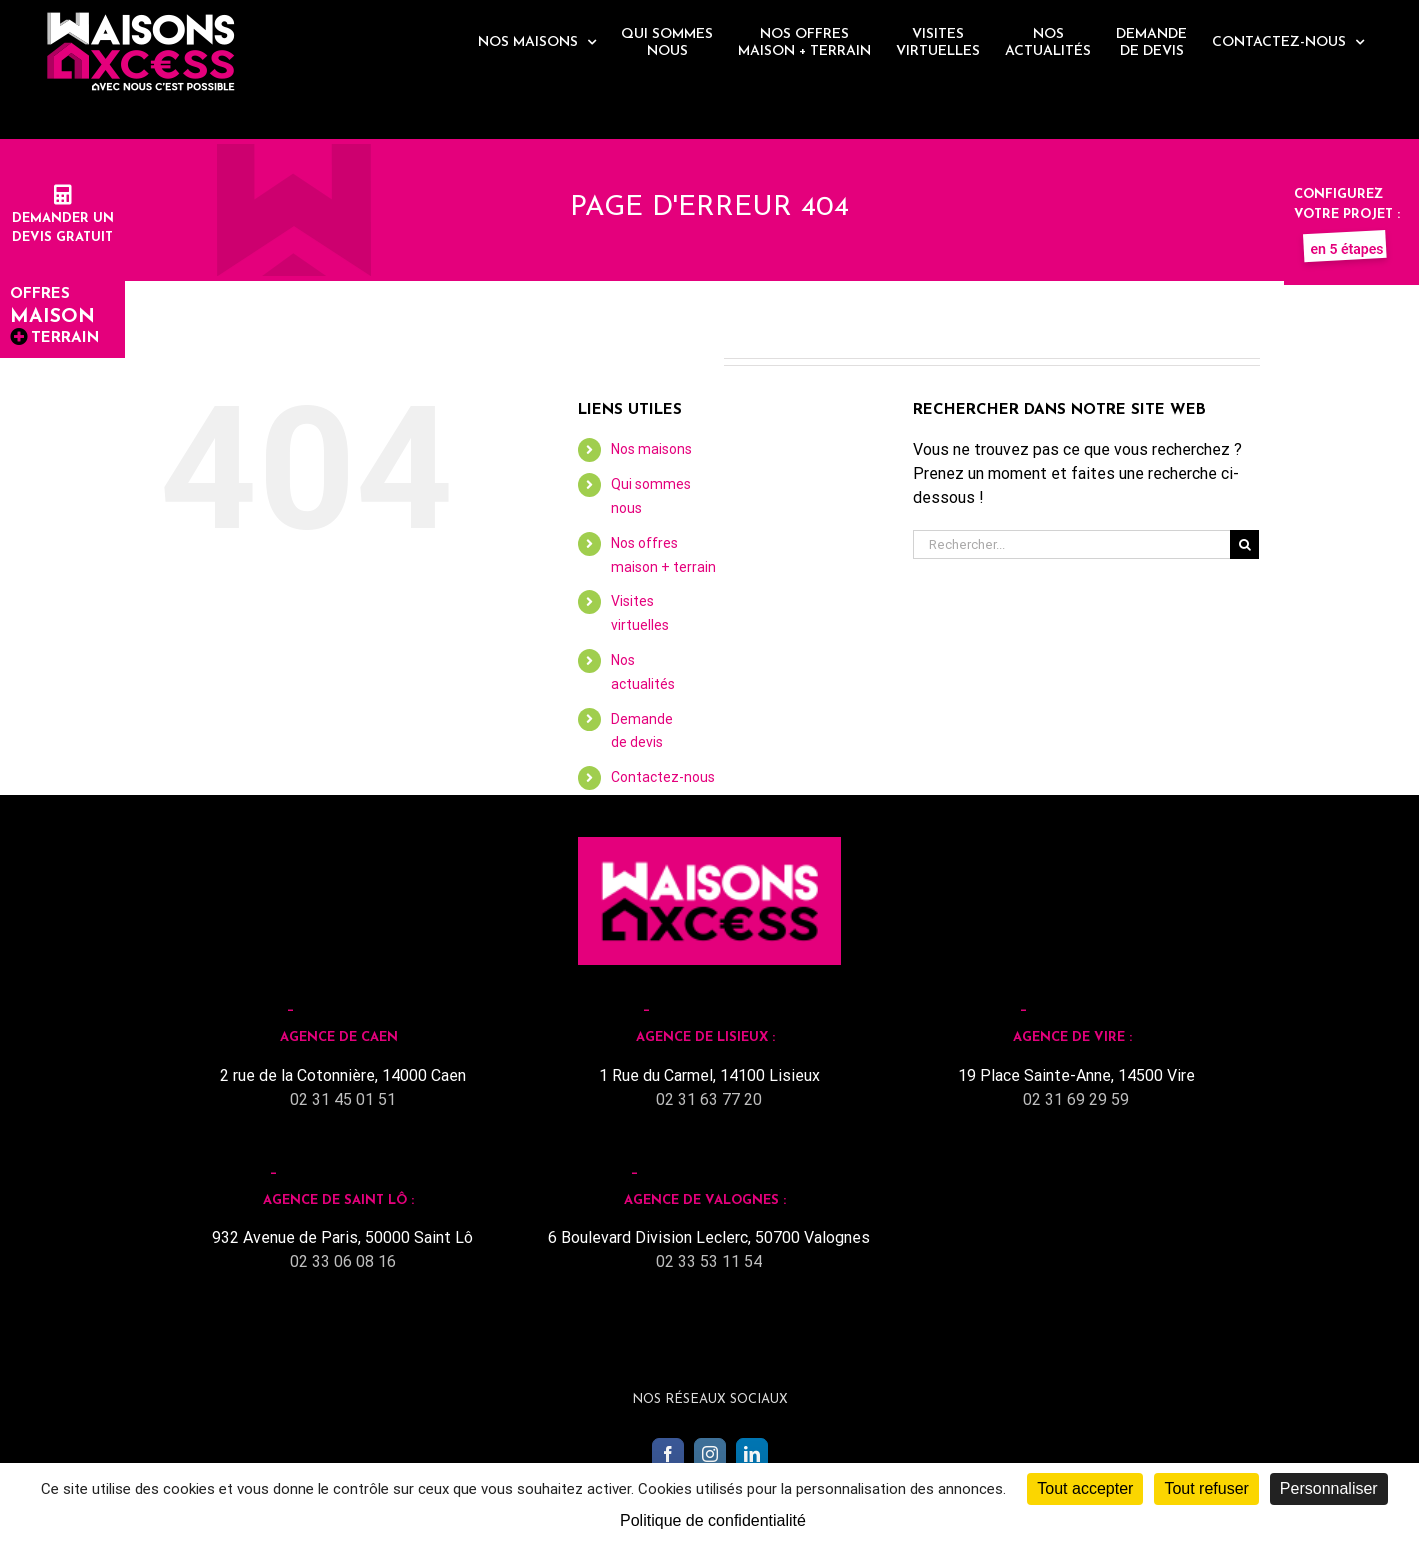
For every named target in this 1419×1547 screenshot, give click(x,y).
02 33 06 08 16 (343, 1261)
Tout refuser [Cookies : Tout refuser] (1206, 1488)
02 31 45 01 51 (343, 1099)
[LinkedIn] (752, 1454)
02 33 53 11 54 (709, 1261)
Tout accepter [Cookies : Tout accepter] (1085, 1488)
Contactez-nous (663, 777)
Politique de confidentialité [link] (713, 1520)
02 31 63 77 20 (709, 1099)
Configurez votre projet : (1347, 214)
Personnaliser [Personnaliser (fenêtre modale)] (1329, 1488)
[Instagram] (710, 1454)
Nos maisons (651, 449)
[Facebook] (668, 1454)
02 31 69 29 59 (1076, 1099)
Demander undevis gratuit (63, 218)
